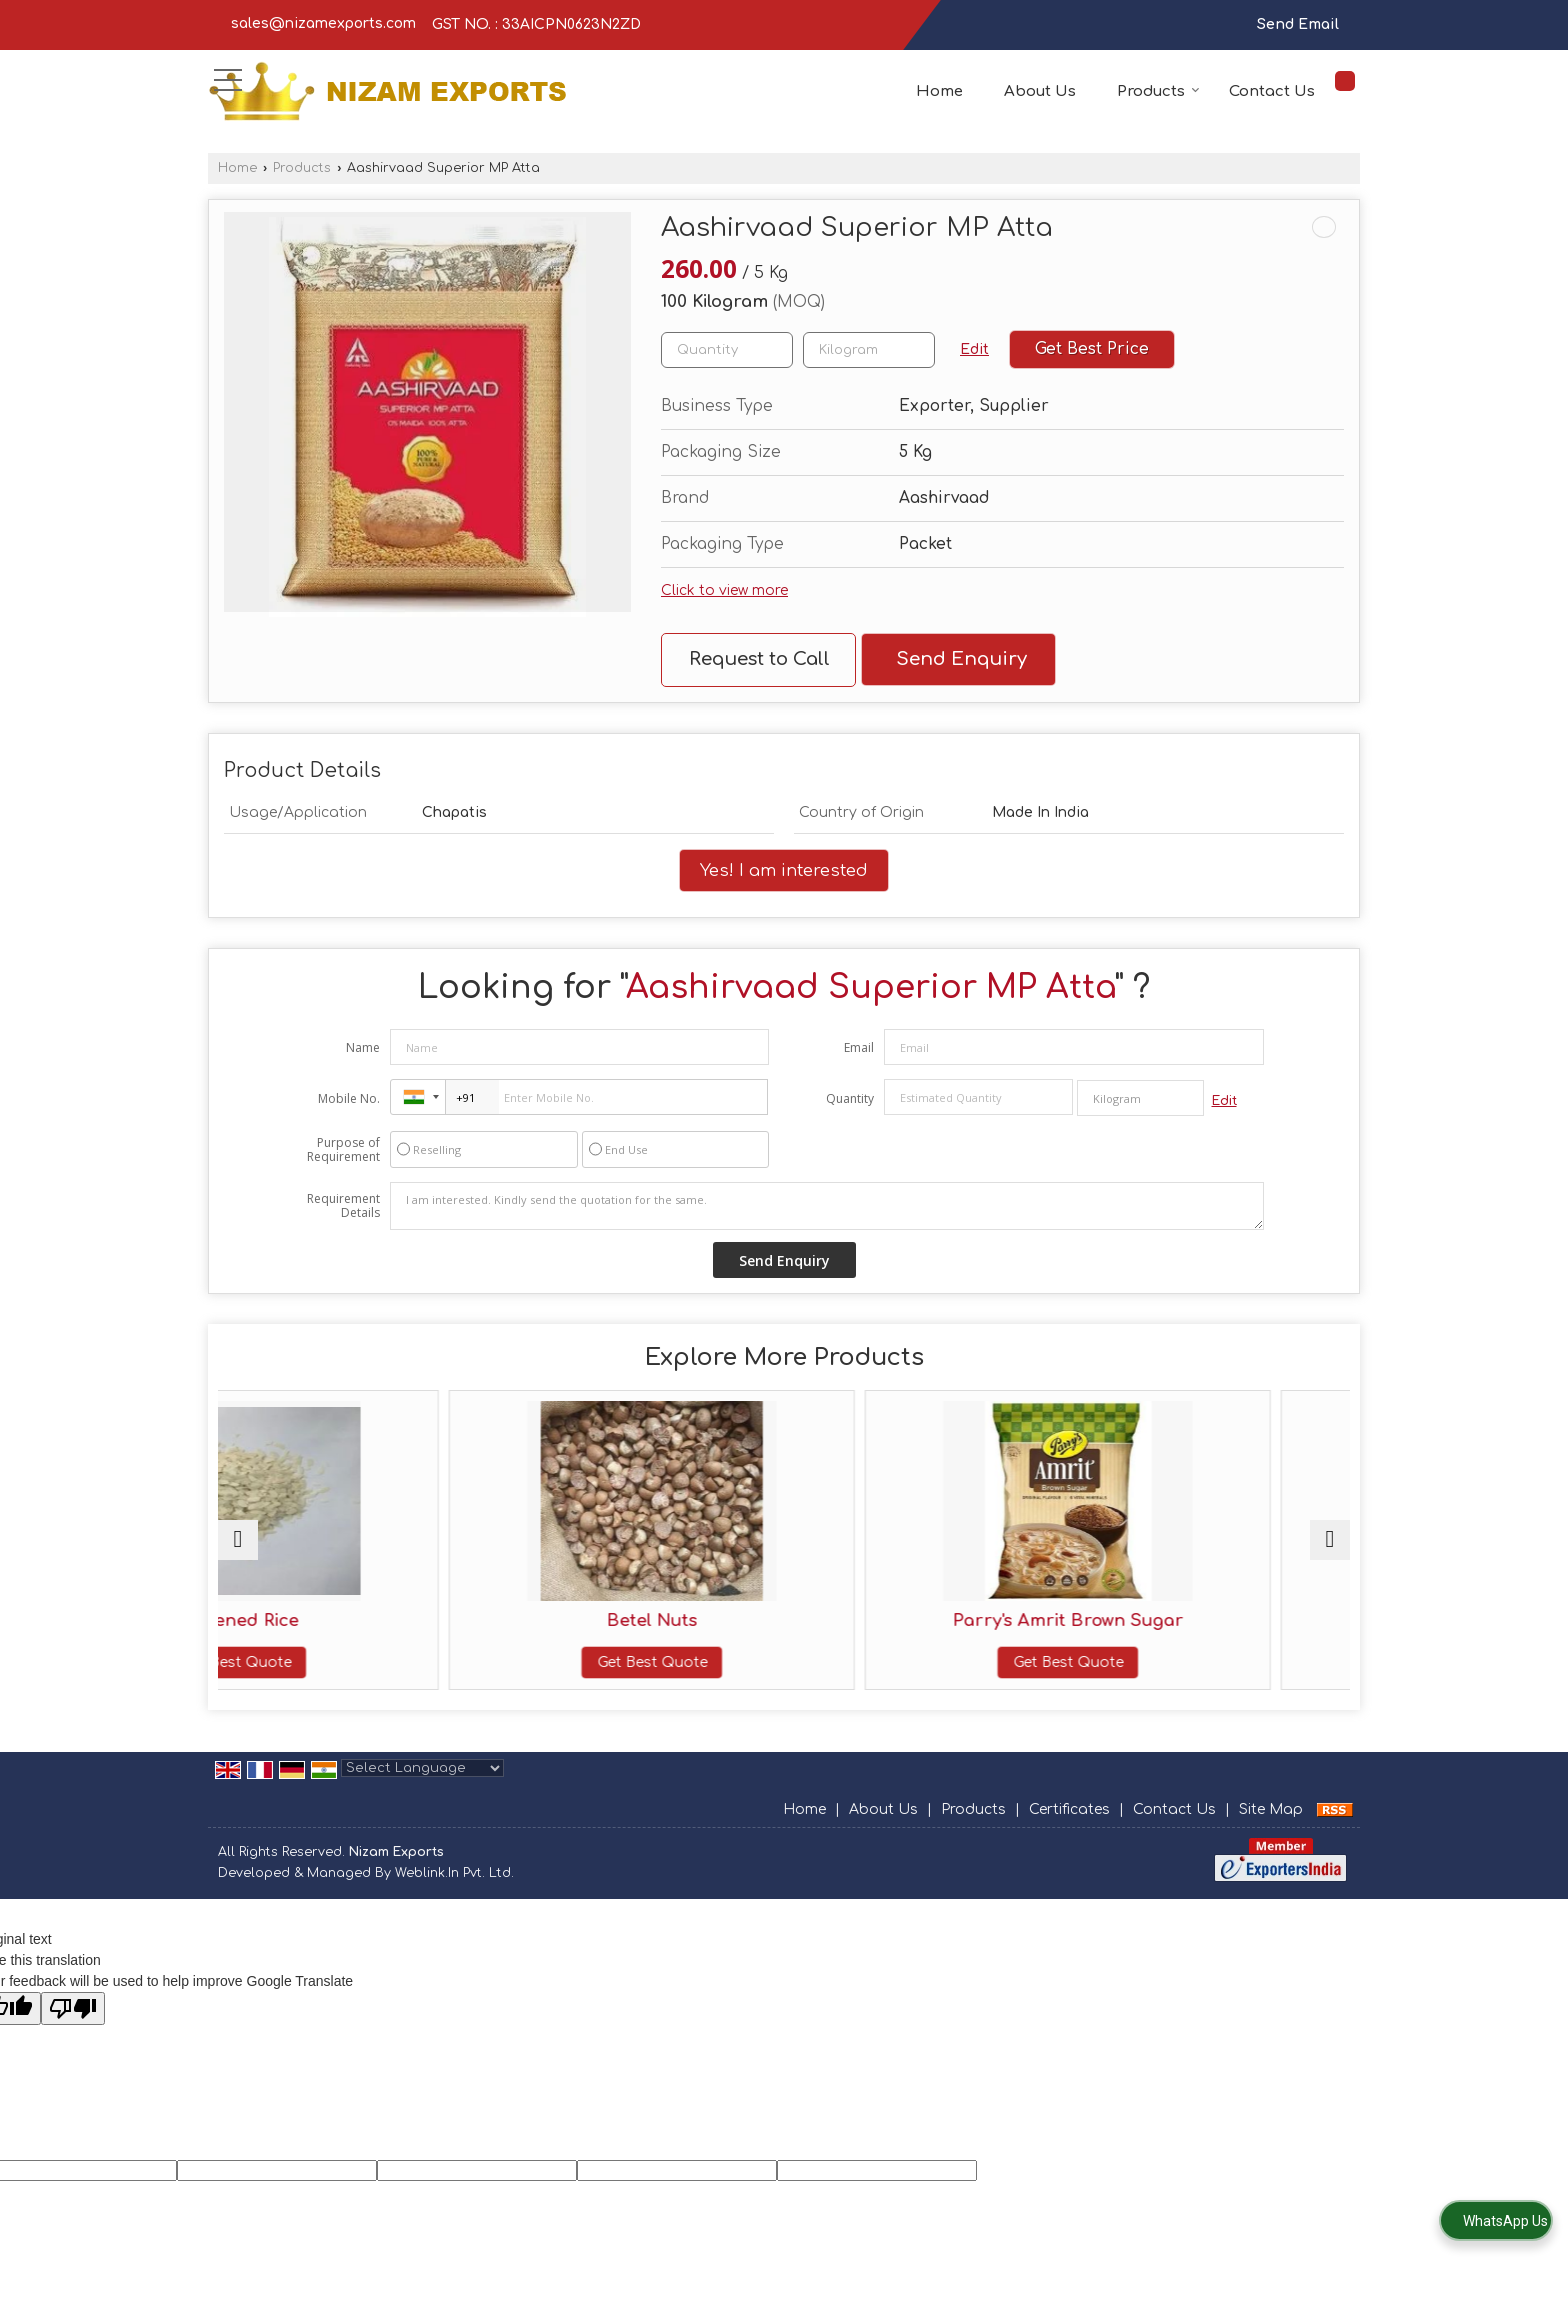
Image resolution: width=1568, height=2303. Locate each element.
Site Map (1271, 1829)
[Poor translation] (73, 2028)
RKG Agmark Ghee (1212, 1620)
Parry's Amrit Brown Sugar (926, 1620)
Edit (974, 349)
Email (859, 1047)
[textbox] (869, 350)
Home (939, 91)
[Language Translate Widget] (422, 1788)
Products (1158, 91)
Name (363, 1047)
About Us (1040, 91)
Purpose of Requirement (343, 1150)
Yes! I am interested (784, 870)
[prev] (238, 1550)
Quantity (850, 1098)
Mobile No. (349, 1098)
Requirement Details (343, 1206)
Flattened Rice (356, 1620)
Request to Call (759, 659)
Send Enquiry (961, 659)
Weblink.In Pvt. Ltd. (454, 1894)
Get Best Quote (356, 1662)
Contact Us (1272, 91)
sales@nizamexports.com (323, 23)
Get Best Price (1092, 349)
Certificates (1069, 1829)
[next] (1330, 1550)
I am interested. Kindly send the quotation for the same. (827, 1206)
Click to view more (724, 590)
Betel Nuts (641, 1620)
